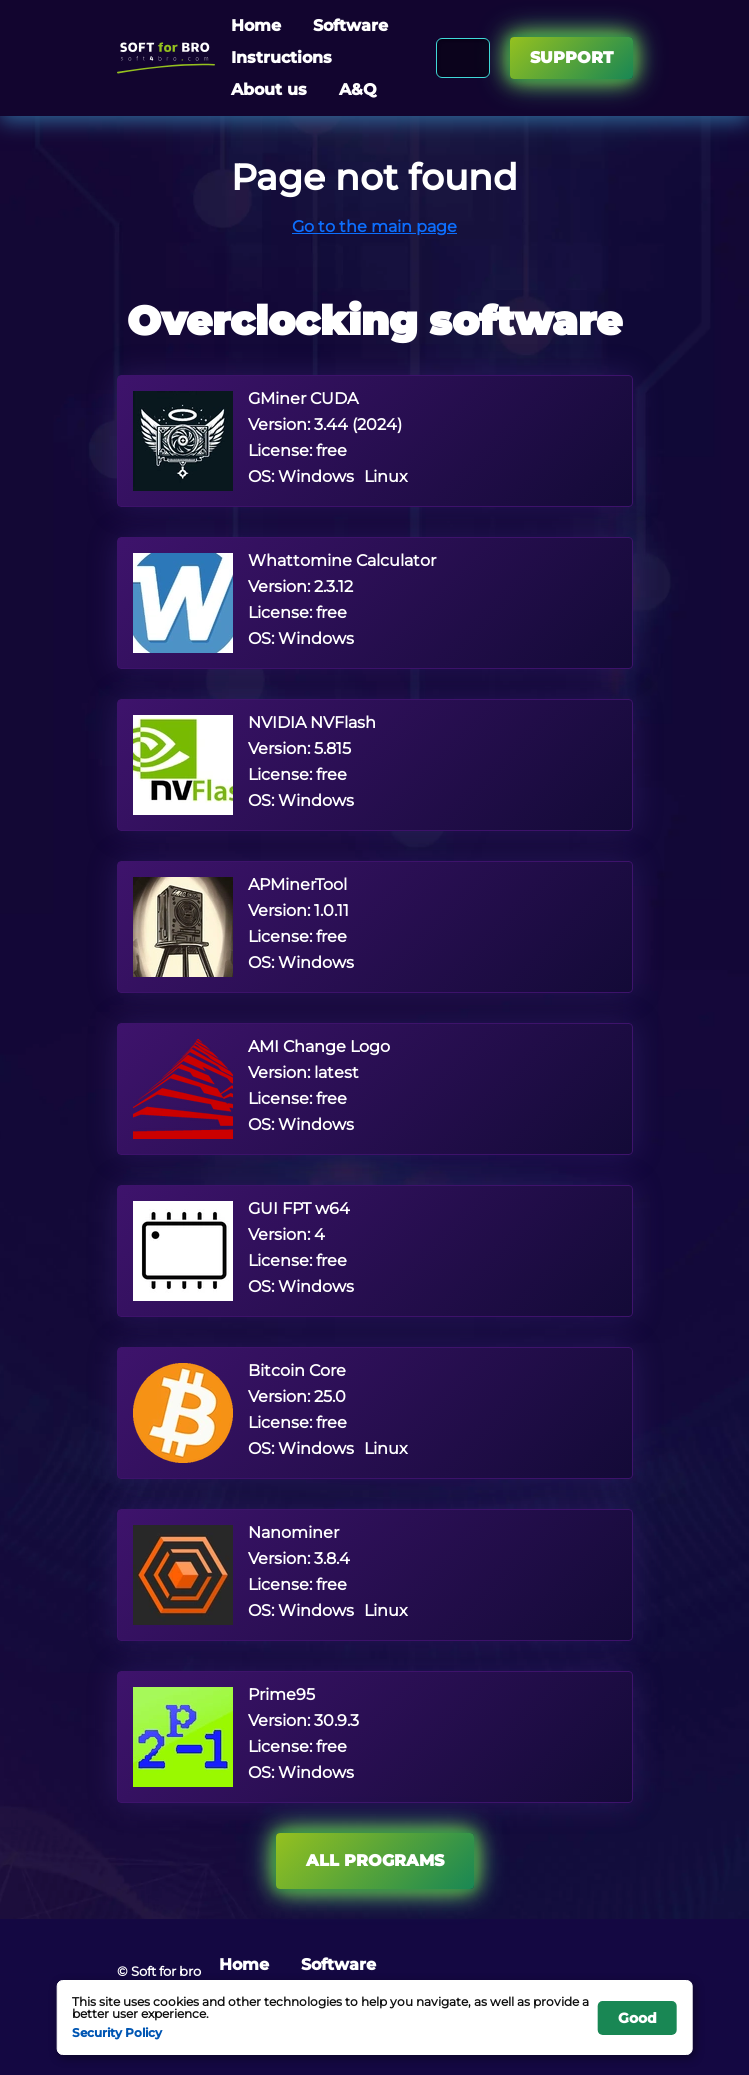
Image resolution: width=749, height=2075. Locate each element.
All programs (375, 1860)
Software (350, 25)
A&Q (358, 89)
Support (571, 57)
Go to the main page (374, 226)
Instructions (281, 57)
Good (637, 2018)
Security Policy (117, 2032)
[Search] (471, 58)
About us (269, 89)
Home (256, 25)
